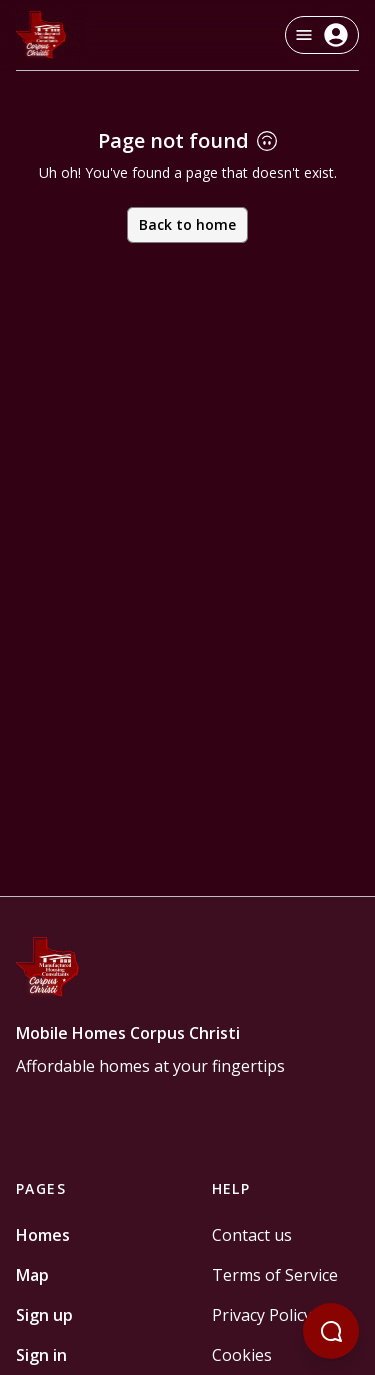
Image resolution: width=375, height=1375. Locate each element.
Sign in (41, 1355)
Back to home (187, 224)
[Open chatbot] (331, 1331)
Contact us (252, 1235)
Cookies (242, 1355)
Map (32, 1275)
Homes (43, 1235)
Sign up (44, 1315)
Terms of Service (275, 1275)
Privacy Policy (262, 1315)
